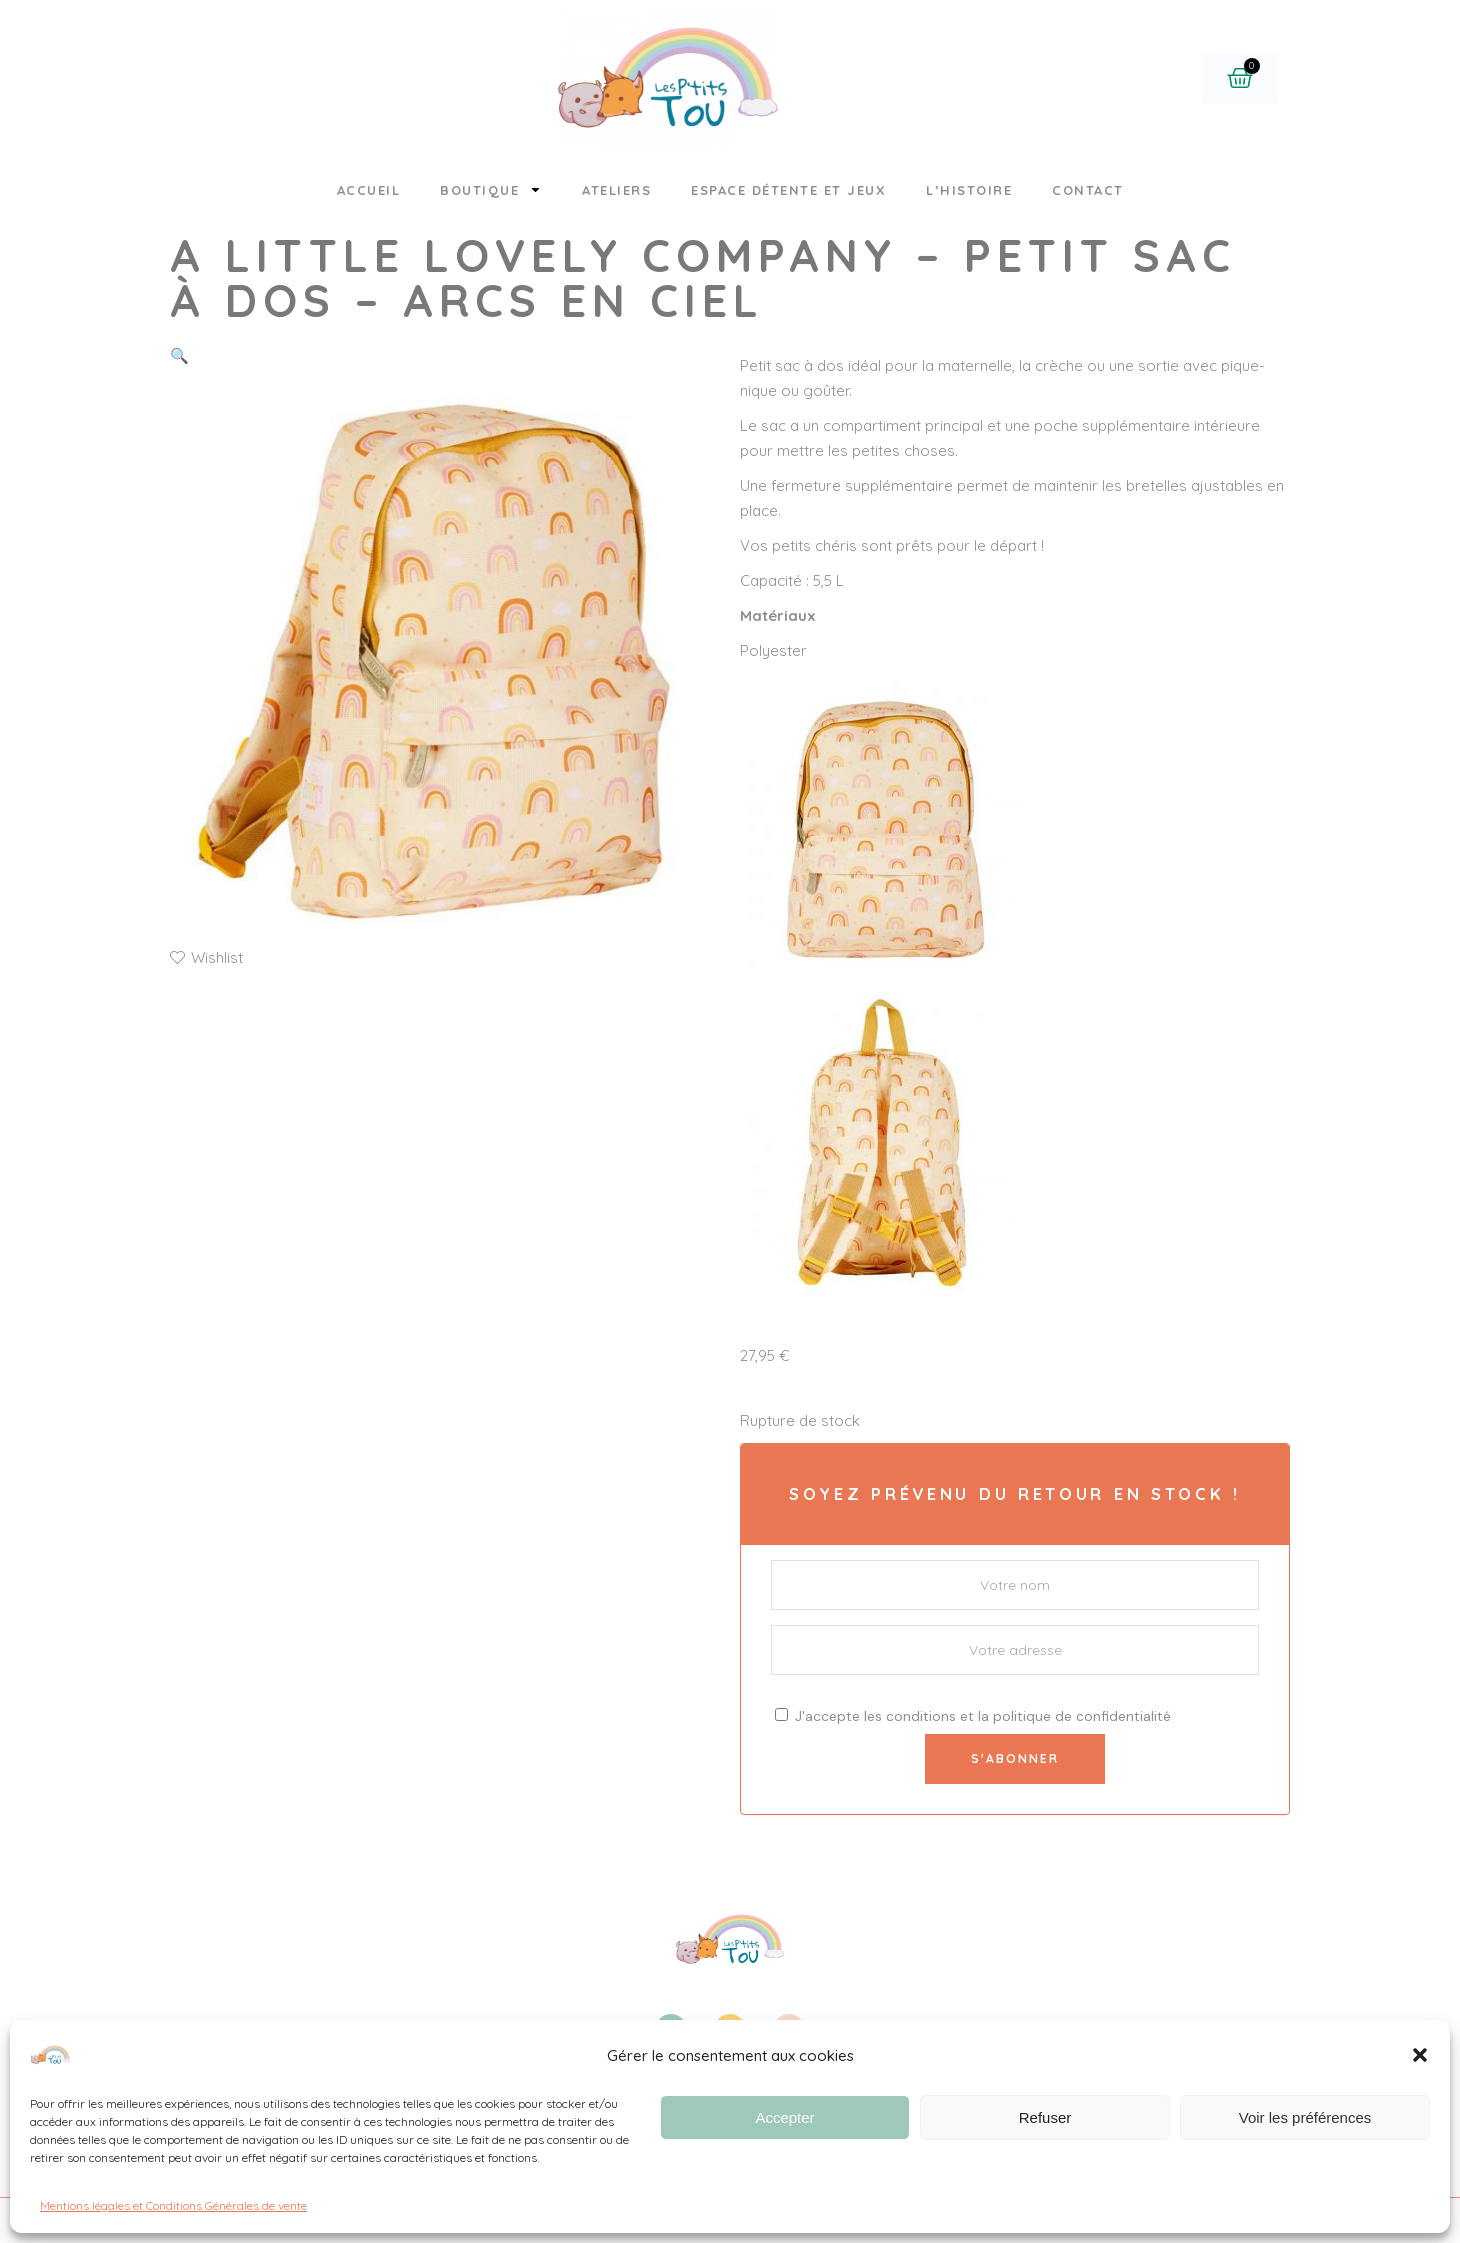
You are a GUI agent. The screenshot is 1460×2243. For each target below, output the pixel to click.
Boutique (491, 189)
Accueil (369, 190)
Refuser (1045, 2117)
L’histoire (969, 190)
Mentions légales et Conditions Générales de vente (173, 2205)
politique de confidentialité (1082, 1716)
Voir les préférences (1305, 2117)
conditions (921, 1716)
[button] (1420, 2055)
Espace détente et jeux (788, 190)
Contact (1088, 190)
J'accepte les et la (973, 1716)
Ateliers (616, 190)
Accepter (784, 2117)
